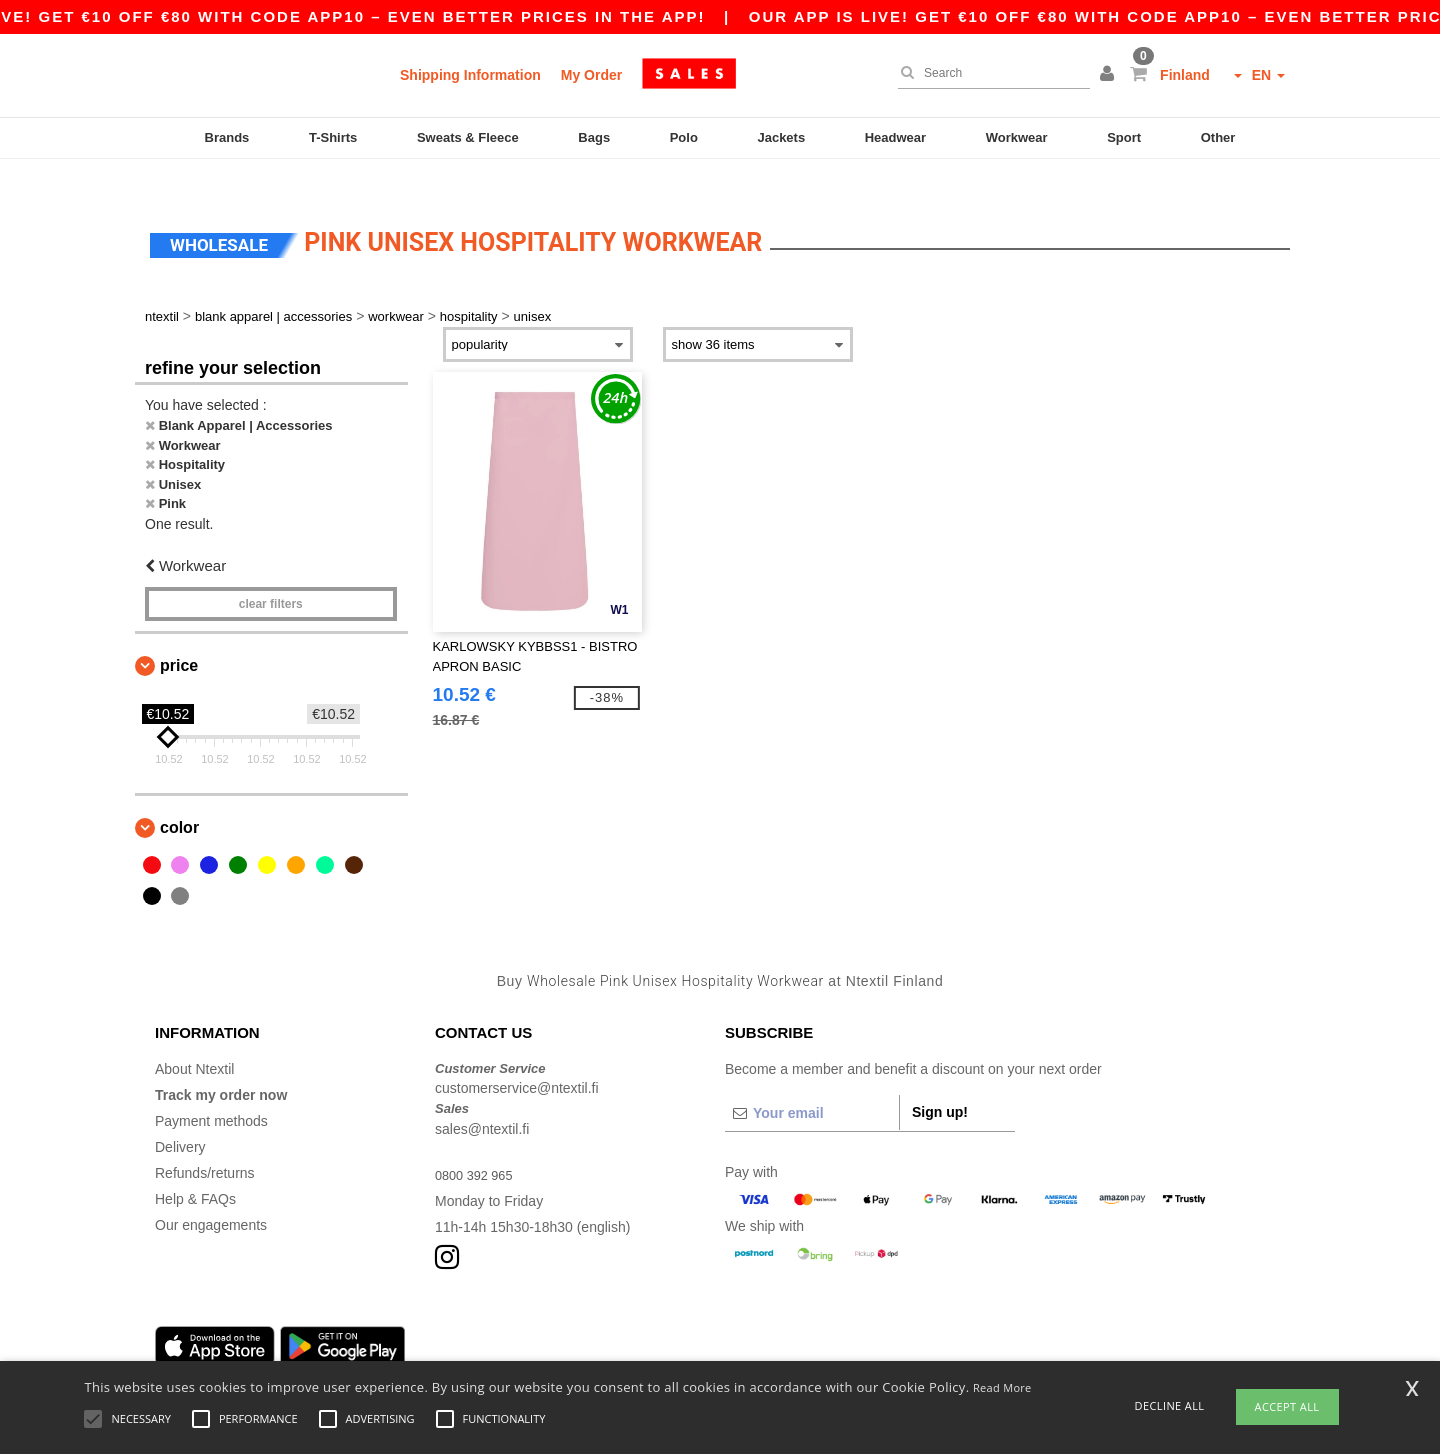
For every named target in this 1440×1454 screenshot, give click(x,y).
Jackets (781, 137)
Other (1218, 137)
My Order (591, 75)
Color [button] (179, 798)
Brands (227, 137)
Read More (1002, 1387)
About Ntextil (194, 1039)
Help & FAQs (195, 1169)
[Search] (989, 73)
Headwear (895, 137)
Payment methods (211, 1091)
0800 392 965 (478, 1145)
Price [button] (179, 636)
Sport (1124, 137)
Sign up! (940, 1082)
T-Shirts (333, 137)
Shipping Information (470, 75)
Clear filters (271, 575)
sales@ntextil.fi (482, 1099)
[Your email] (812, 1083)
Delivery (180, 1117)
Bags (594, 137)
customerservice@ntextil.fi (517, 1059)
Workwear (1017, 137)
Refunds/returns (205, 1143)
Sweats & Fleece (468, 137)
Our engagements (211, 1195)
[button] (1110, 75)
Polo (684, 137)
